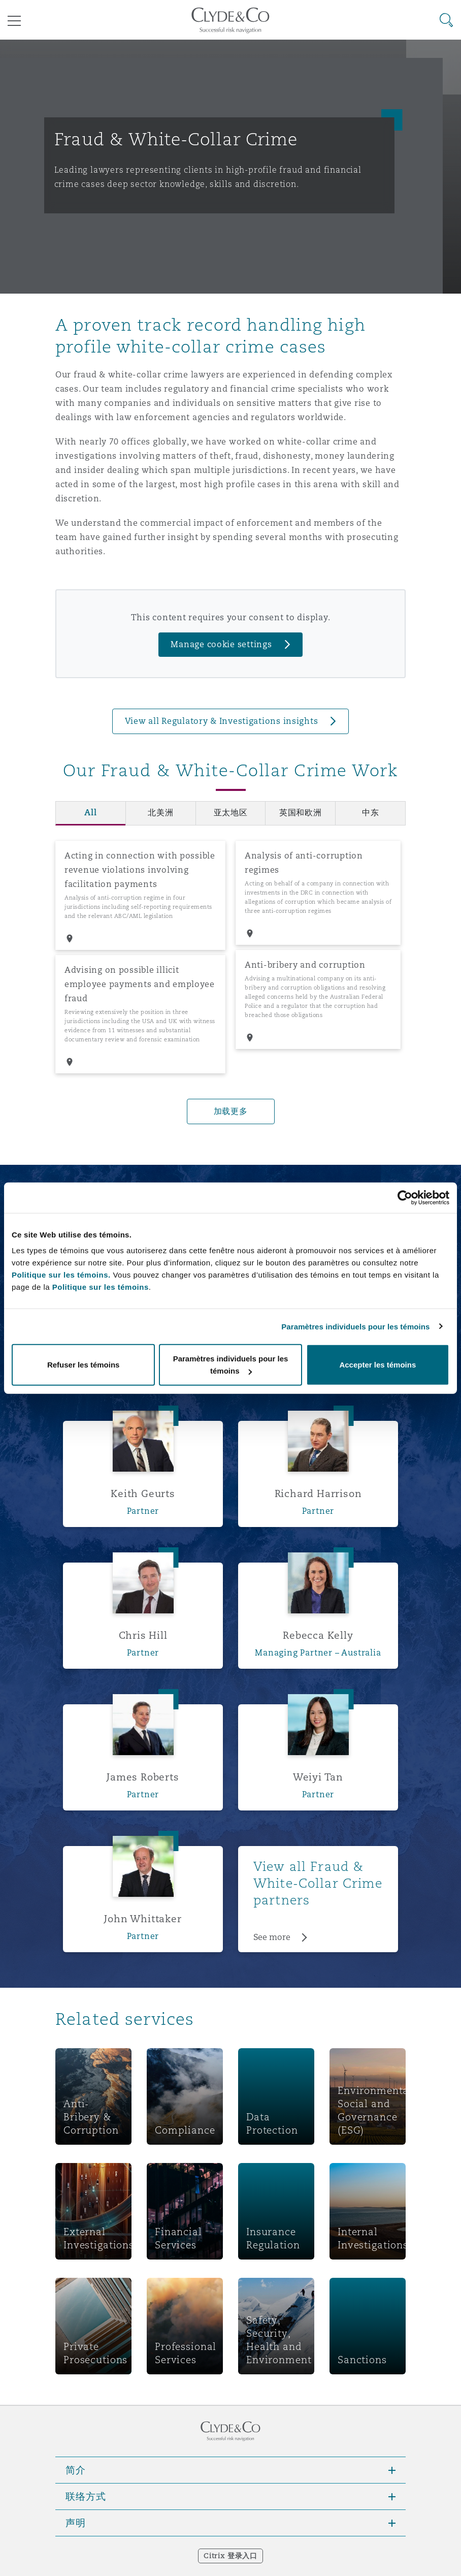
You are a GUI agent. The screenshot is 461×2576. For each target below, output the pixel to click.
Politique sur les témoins (100, 1287)
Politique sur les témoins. (61, 1274)
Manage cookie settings (221, 644)
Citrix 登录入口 (230, 2555)
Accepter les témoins (377, 1364)
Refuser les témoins (83, 1364)
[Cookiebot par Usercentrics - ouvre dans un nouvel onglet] (404, 1197)
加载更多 (231, 1111)
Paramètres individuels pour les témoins (355, 1326)
